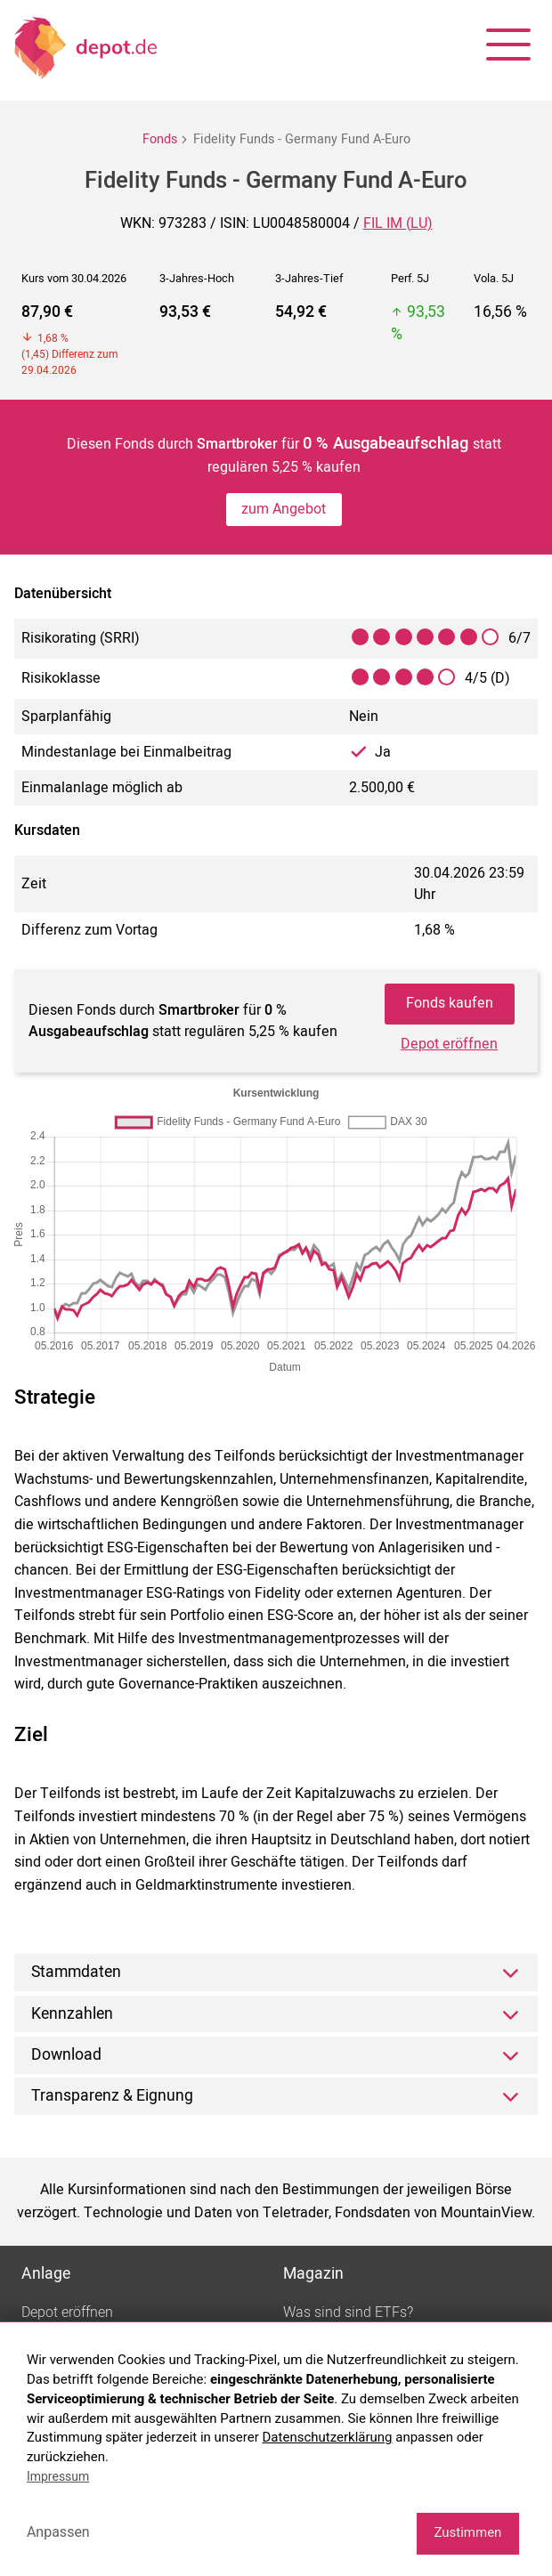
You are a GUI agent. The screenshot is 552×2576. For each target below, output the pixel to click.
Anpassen (58, 2531)
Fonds (159, 139)
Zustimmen (467, 2532)
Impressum (58, 2476)
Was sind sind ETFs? (348, 2312)
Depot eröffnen (449, 1044)
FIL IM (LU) (398, 223)
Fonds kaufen (449, 1003)
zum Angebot (283, 509)
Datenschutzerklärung (328, 2437)
